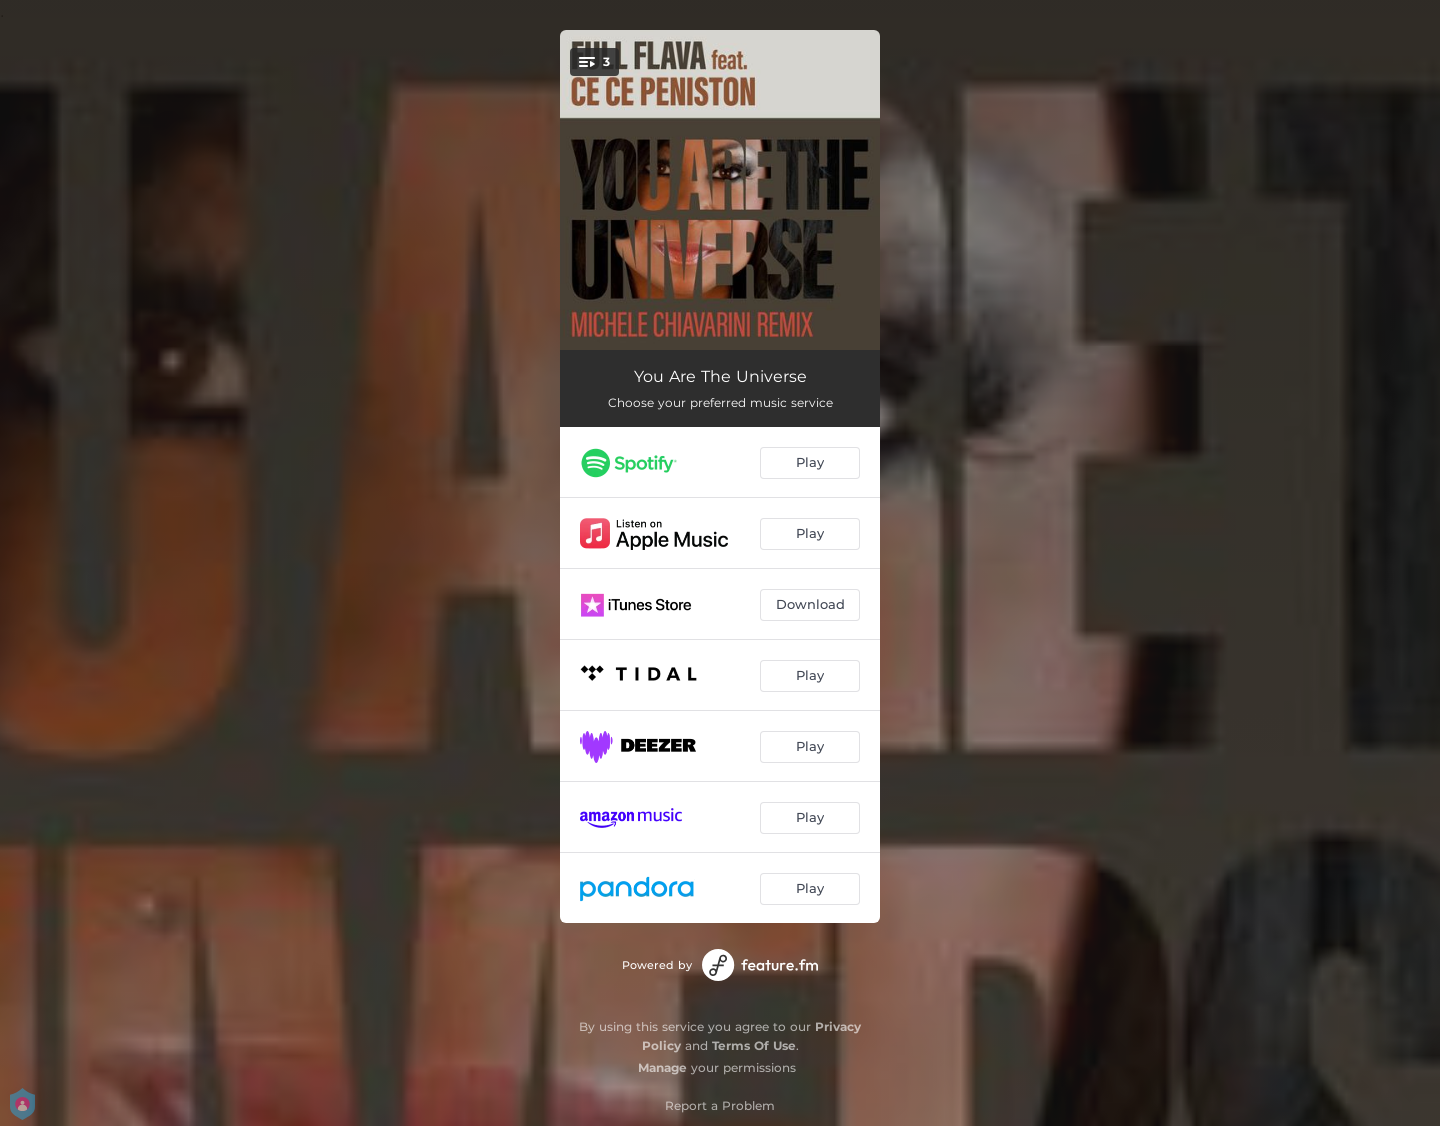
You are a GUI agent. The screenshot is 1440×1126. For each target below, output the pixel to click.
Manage (662, 1067)
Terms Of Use (754, 1045)
